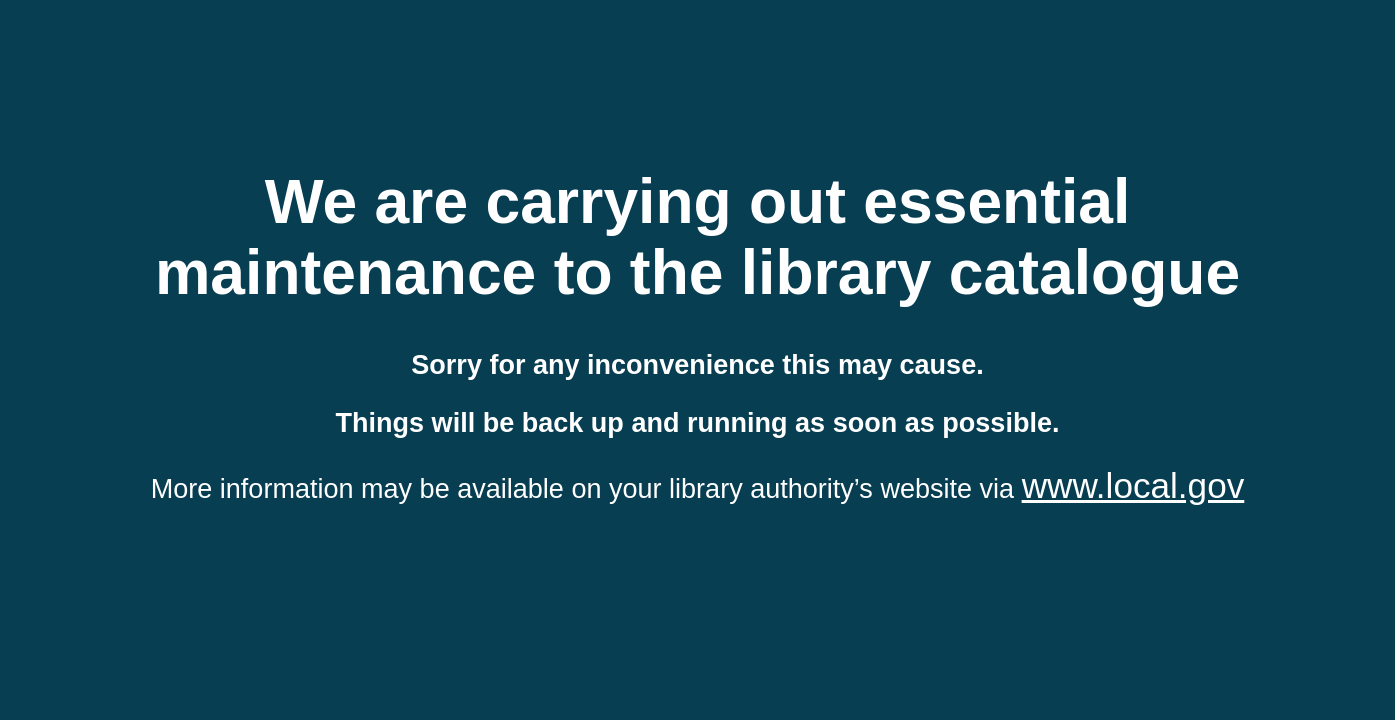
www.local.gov (1133, 485)
